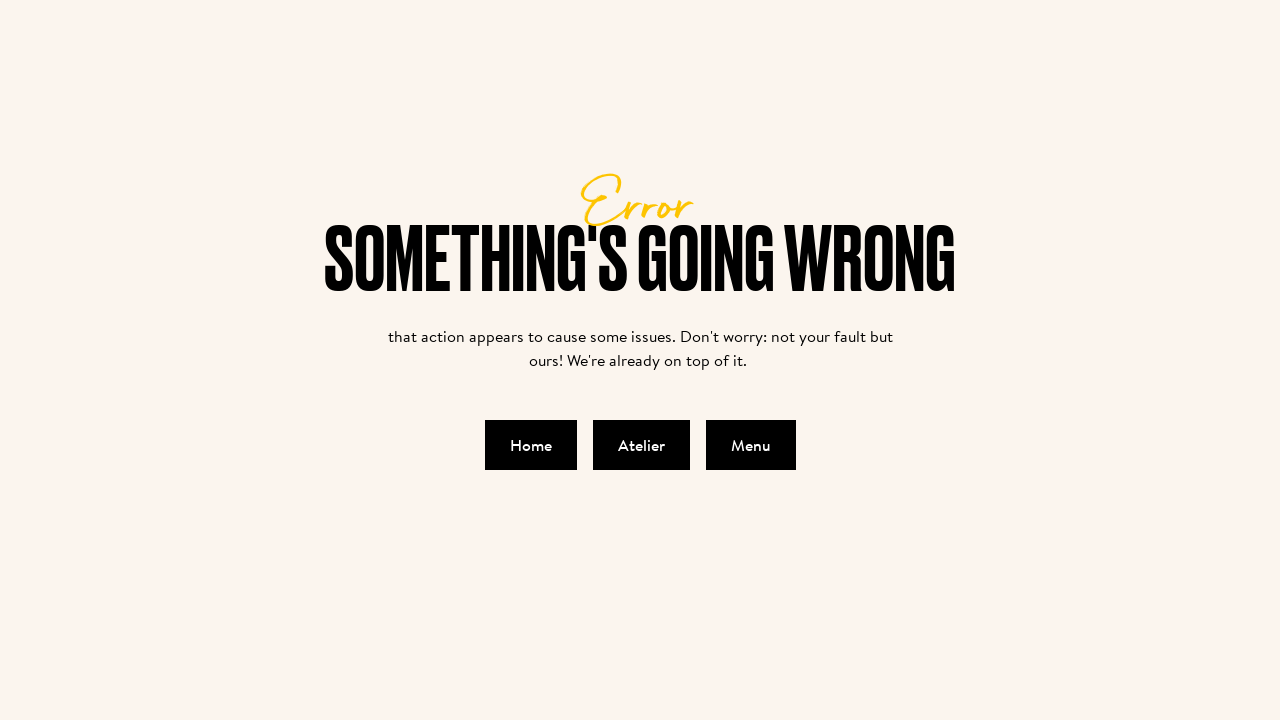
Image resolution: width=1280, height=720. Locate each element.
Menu (751, 445)
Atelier (641, 445)
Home (531, 445)
